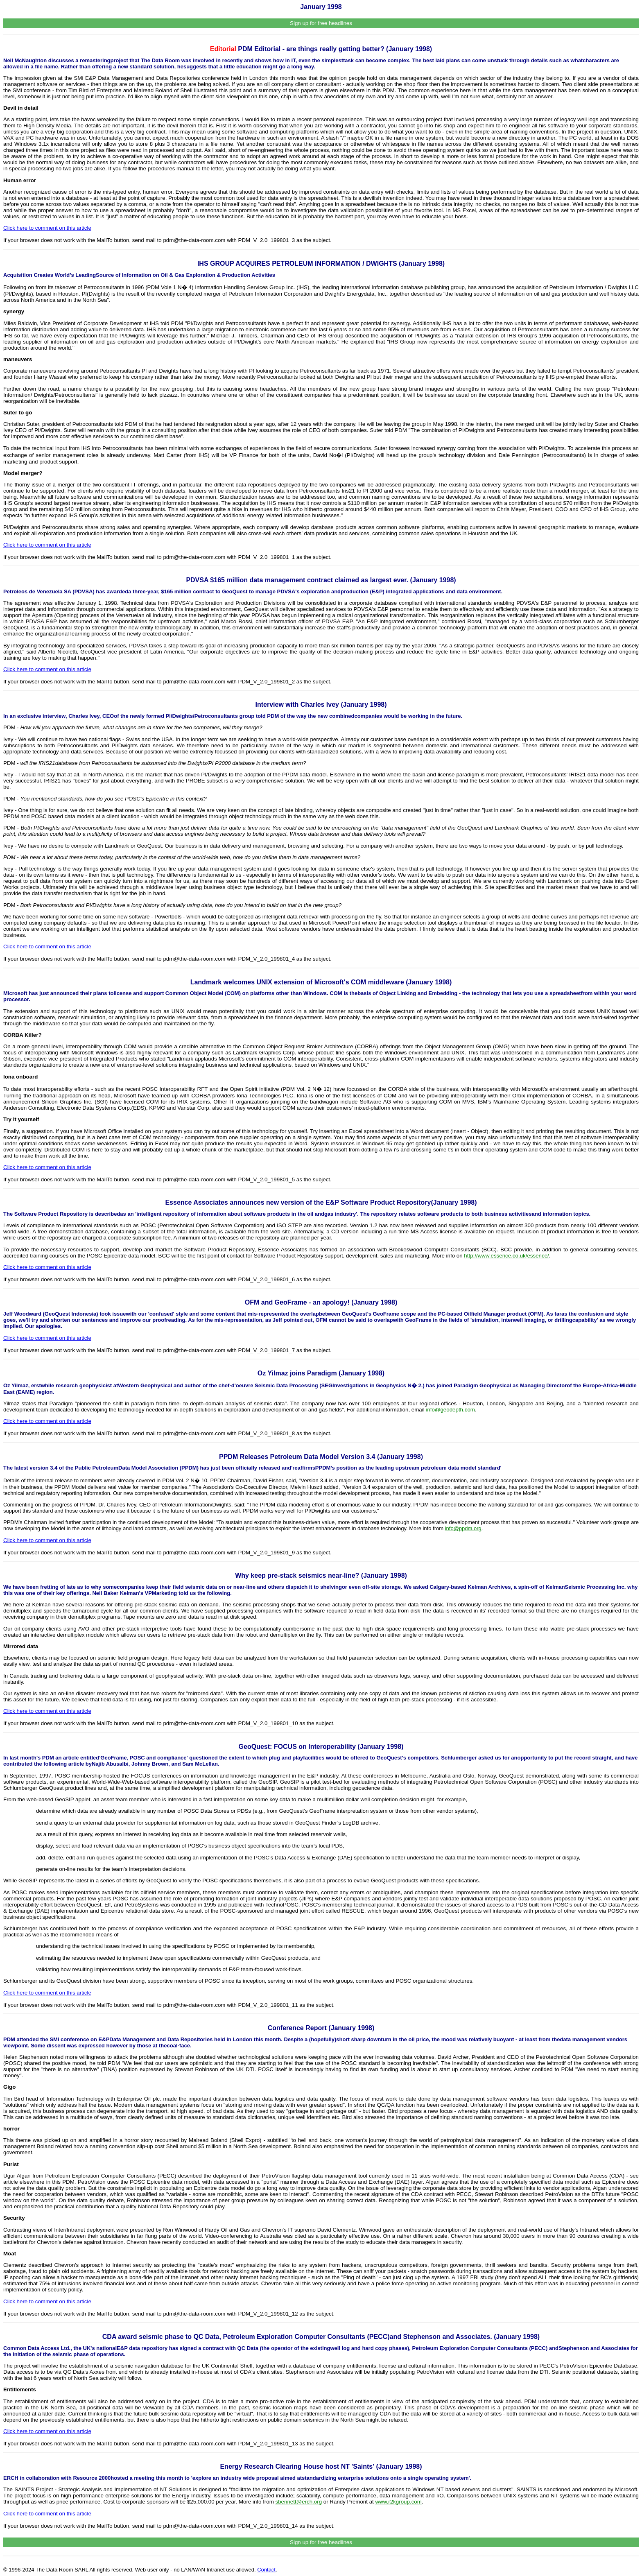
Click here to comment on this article (47, 228)
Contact (266, 2570)
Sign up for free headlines (321, 23)
